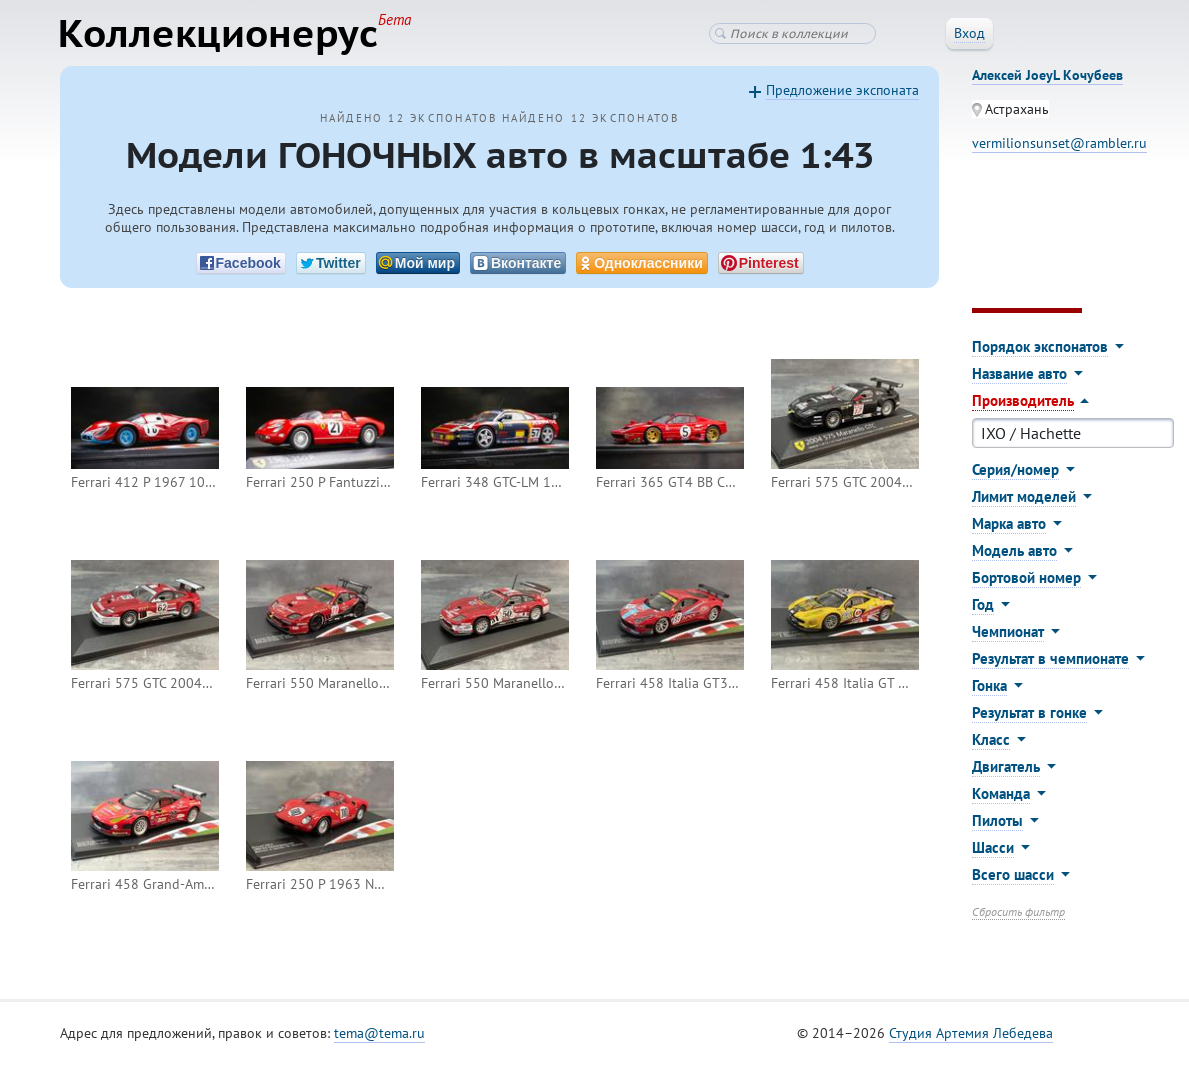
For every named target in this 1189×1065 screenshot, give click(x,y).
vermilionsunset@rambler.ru (1059, 144)
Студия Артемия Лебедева (971, 1034)
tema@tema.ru (379, 1034)
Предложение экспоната (842, 91)
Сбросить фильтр (1018, 912)
